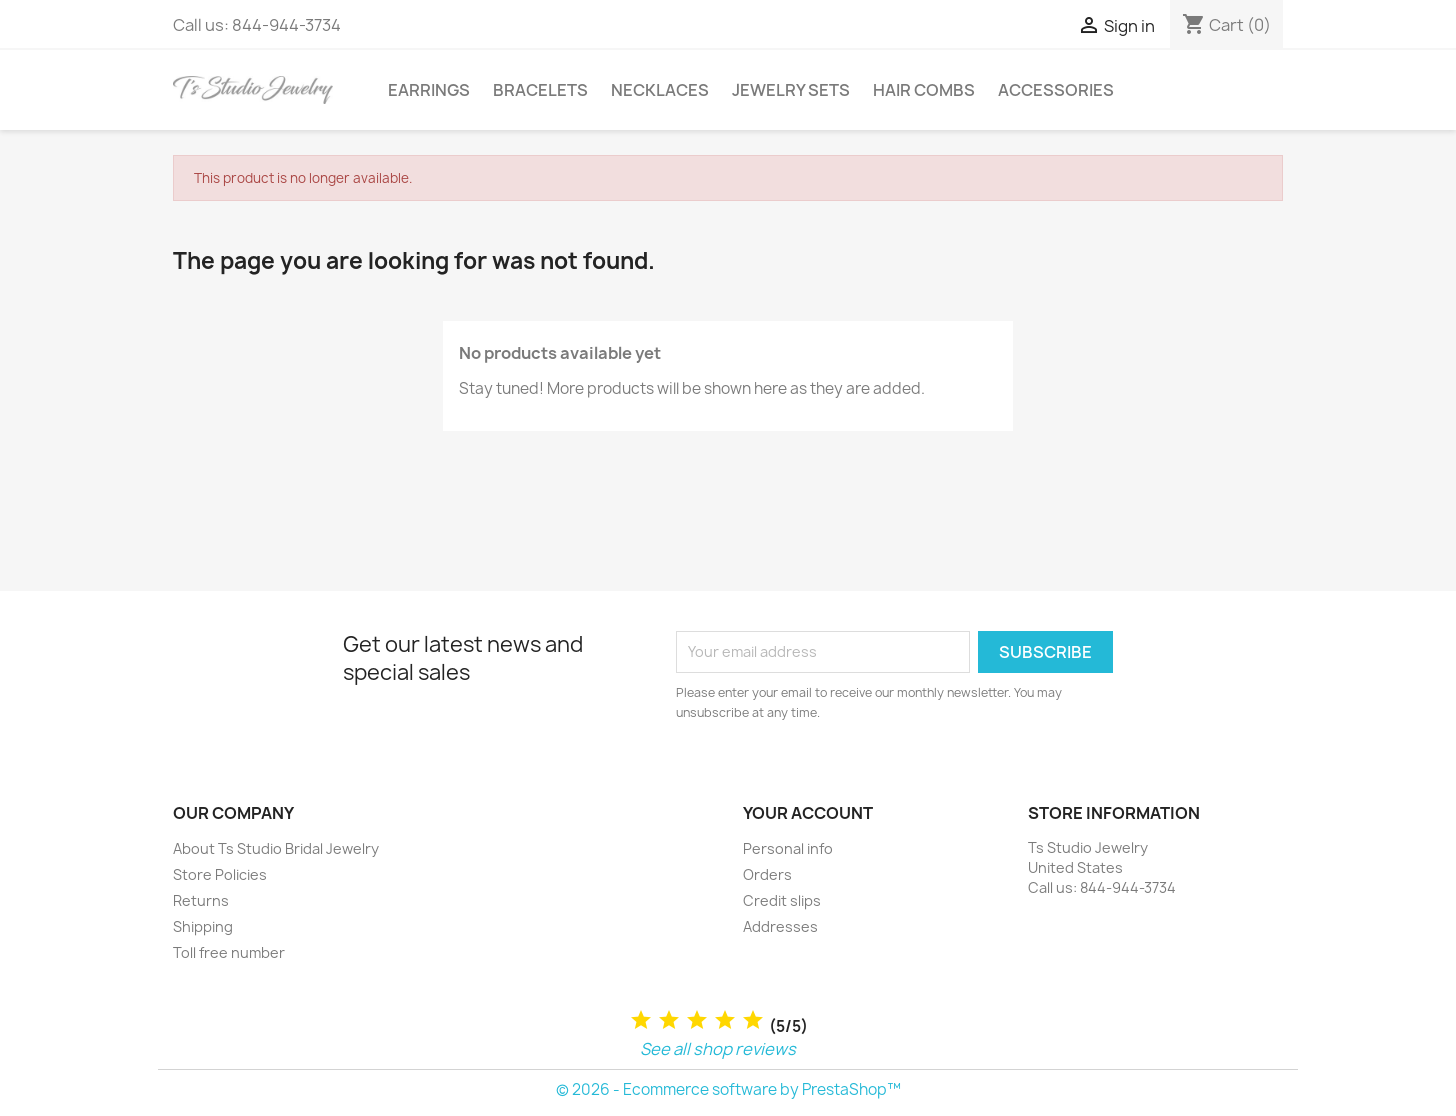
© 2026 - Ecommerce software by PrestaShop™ (728, 1089)
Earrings (429, 90)
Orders (767, 874)
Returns (201, 900)
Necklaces (660, 90)
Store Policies (220, 874)
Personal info (788, 848)
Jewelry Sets (791, 90)
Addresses (780, 926)
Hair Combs (924, 90)
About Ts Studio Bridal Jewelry (276, 848)
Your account (808, 813)
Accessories (1056, 90)
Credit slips (782, 900)
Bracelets (540, 90)
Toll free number (229, 952)
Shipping (203, 926)
